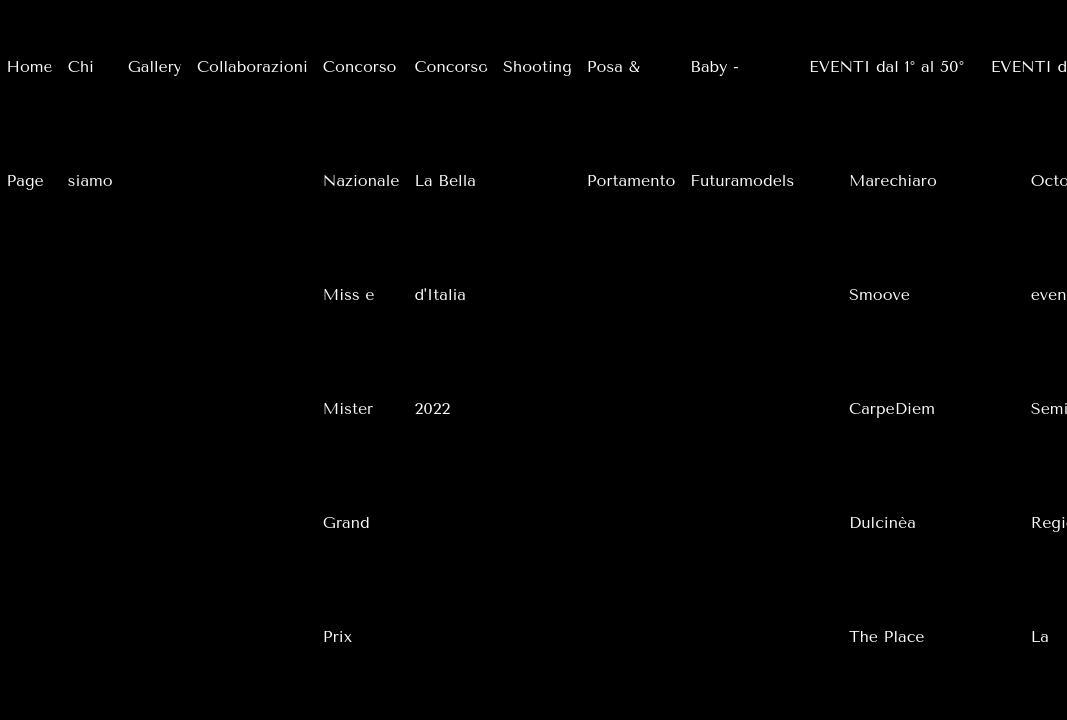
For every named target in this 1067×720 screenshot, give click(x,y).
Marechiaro (893, 180)
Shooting (537, 66)
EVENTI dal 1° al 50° (886, 66)
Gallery (155, 66)
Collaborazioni (252, 66)
